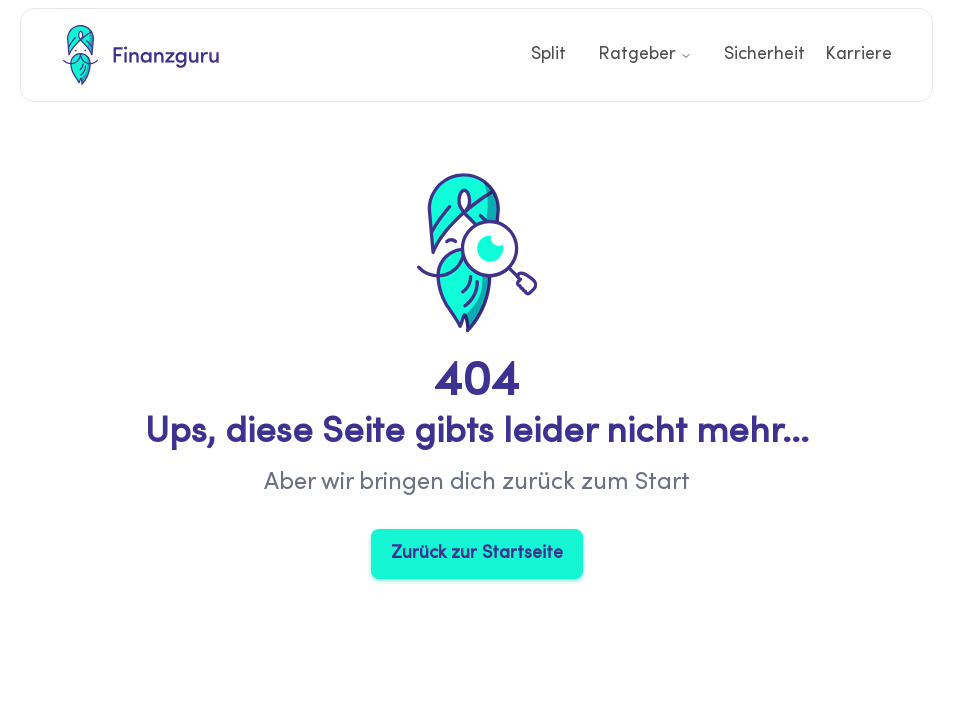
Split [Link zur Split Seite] (548, 54)
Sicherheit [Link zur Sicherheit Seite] (764, 54)
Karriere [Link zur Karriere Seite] (858, 54)
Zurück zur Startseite (477, 553)
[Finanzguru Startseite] (141, 55)
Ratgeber (645, 54)
